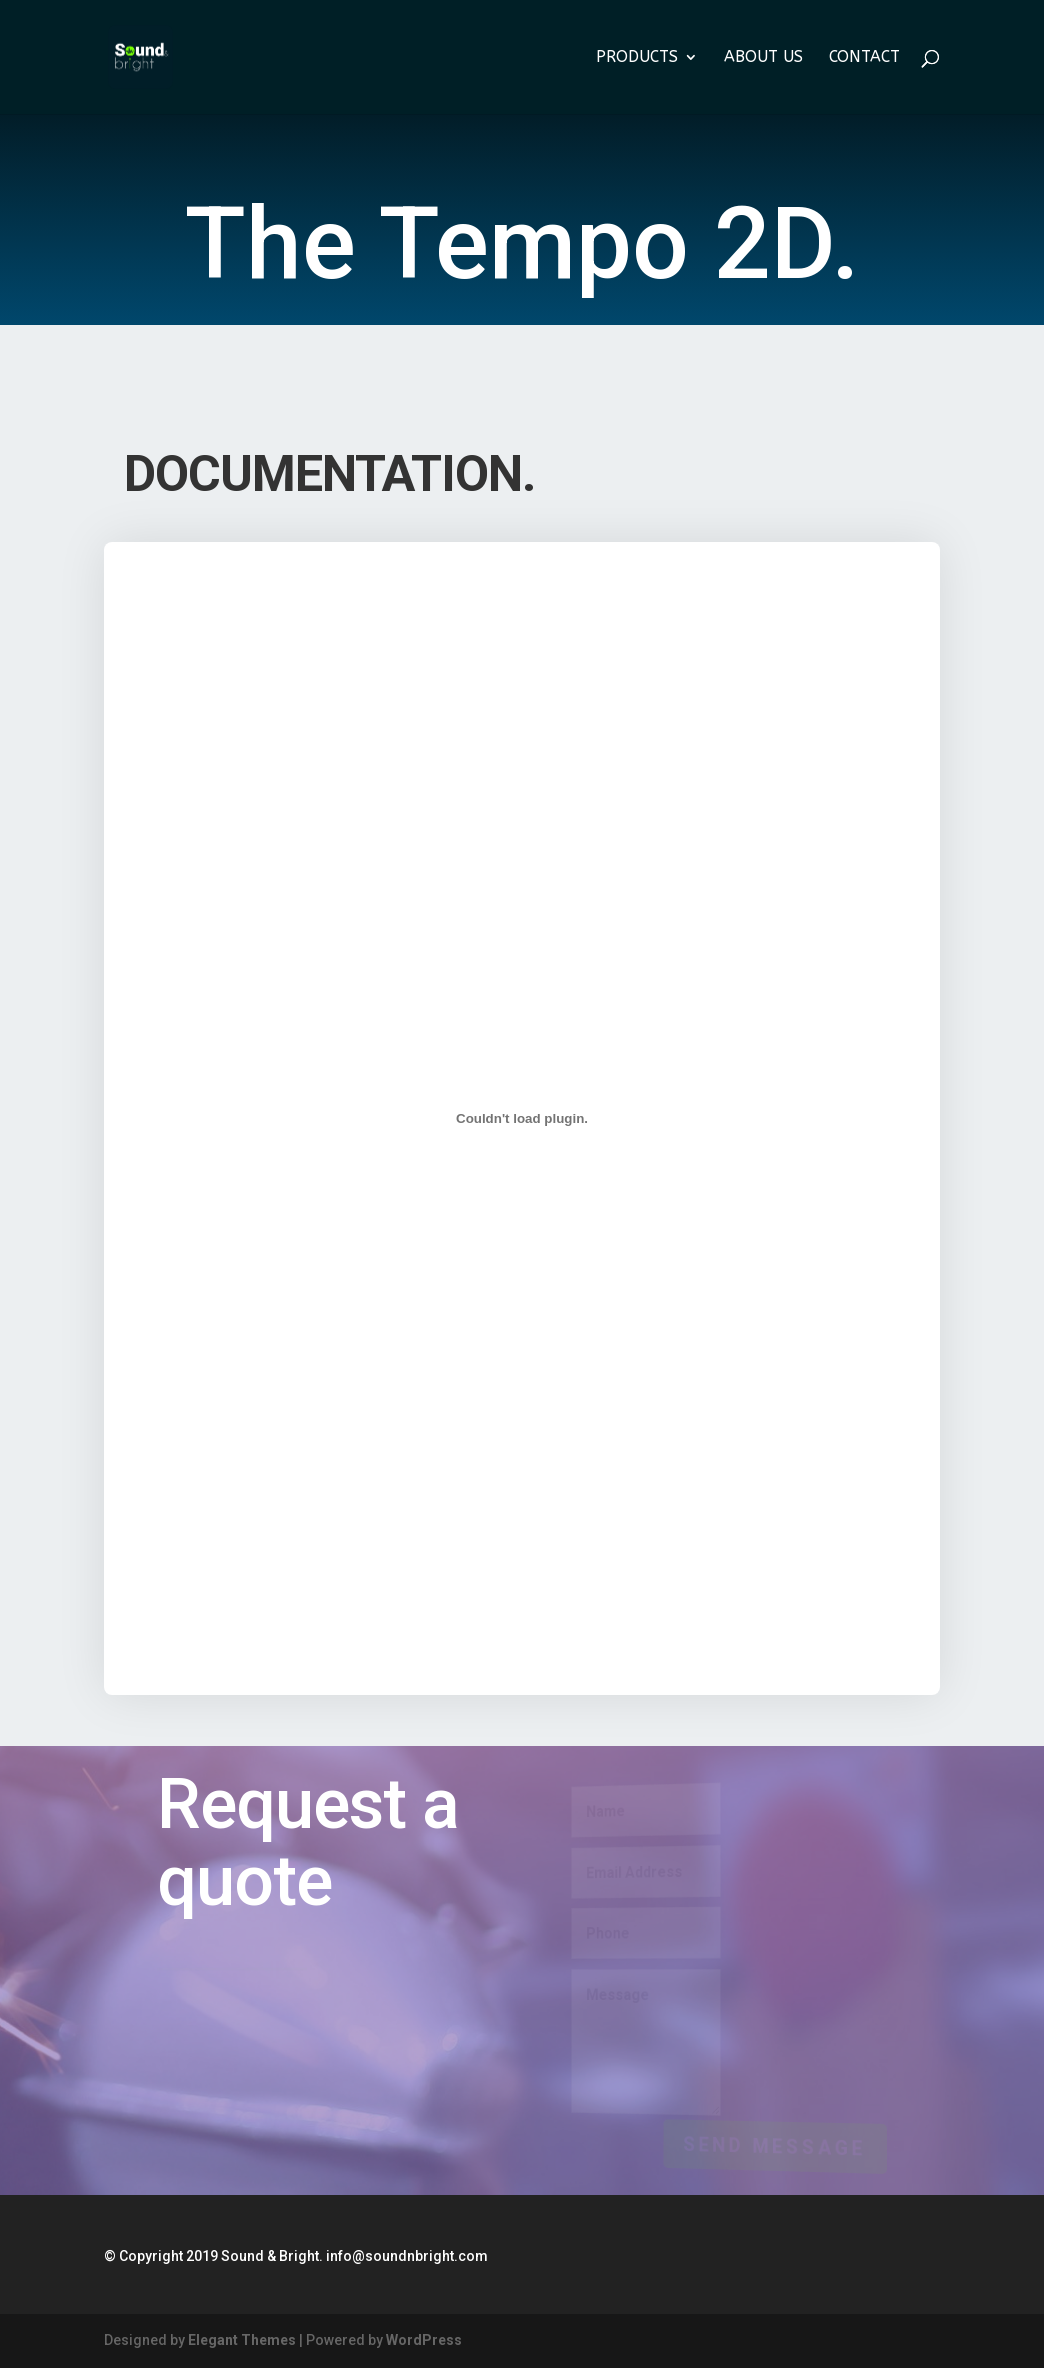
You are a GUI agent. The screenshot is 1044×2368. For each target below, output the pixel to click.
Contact (864, 58)
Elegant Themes (242, 2340)
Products (637, 58)
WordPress (424, 2340)
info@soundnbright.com (407, 2256)
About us (763, 58)
